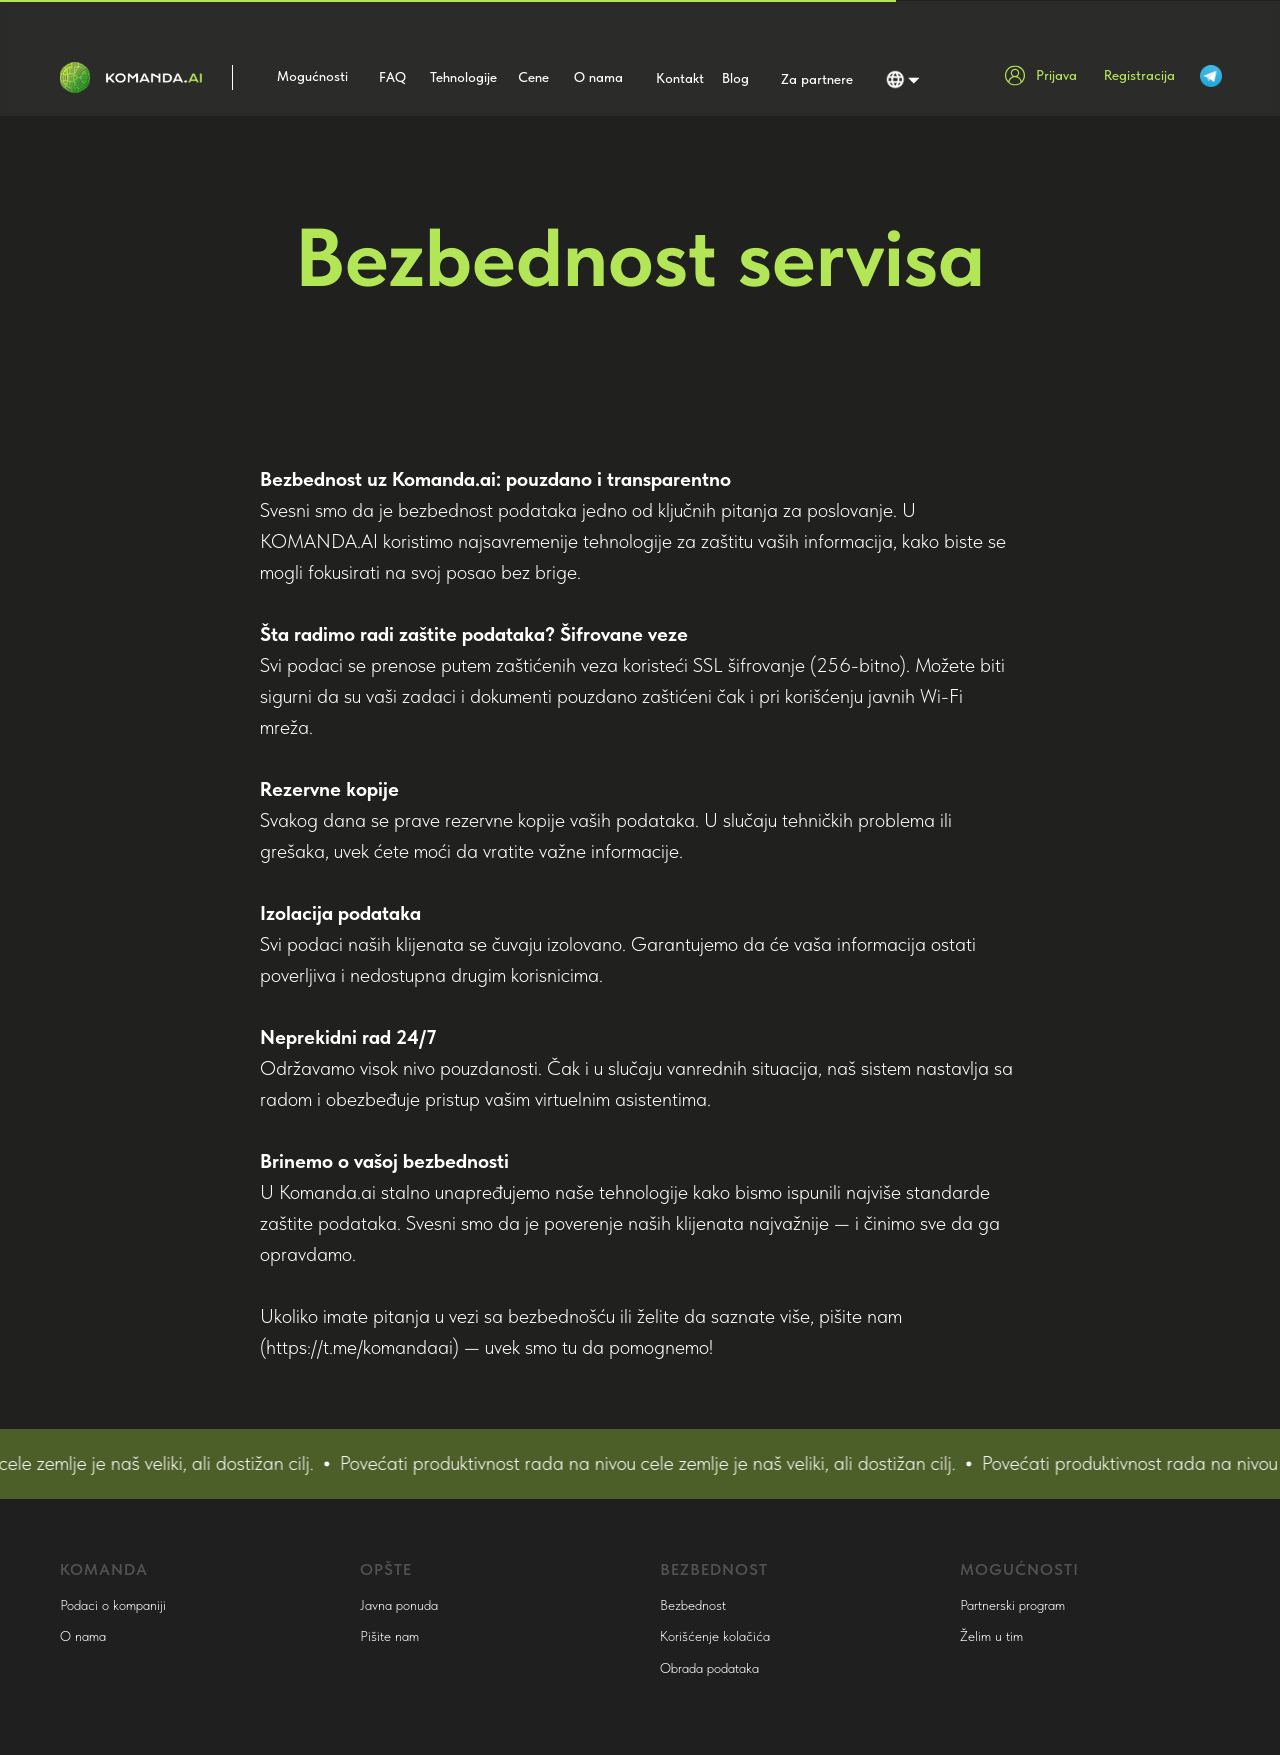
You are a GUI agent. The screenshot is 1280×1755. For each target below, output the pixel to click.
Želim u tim (991, 1636)
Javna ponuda (399, 1605)
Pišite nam (389, 1636)
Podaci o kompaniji (113, 1605)
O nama (83, 1636)
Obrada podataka (709, 1668)
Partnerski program (1012, 1605)
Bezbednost (693, 1605)
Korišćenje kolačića (715, 1636)
